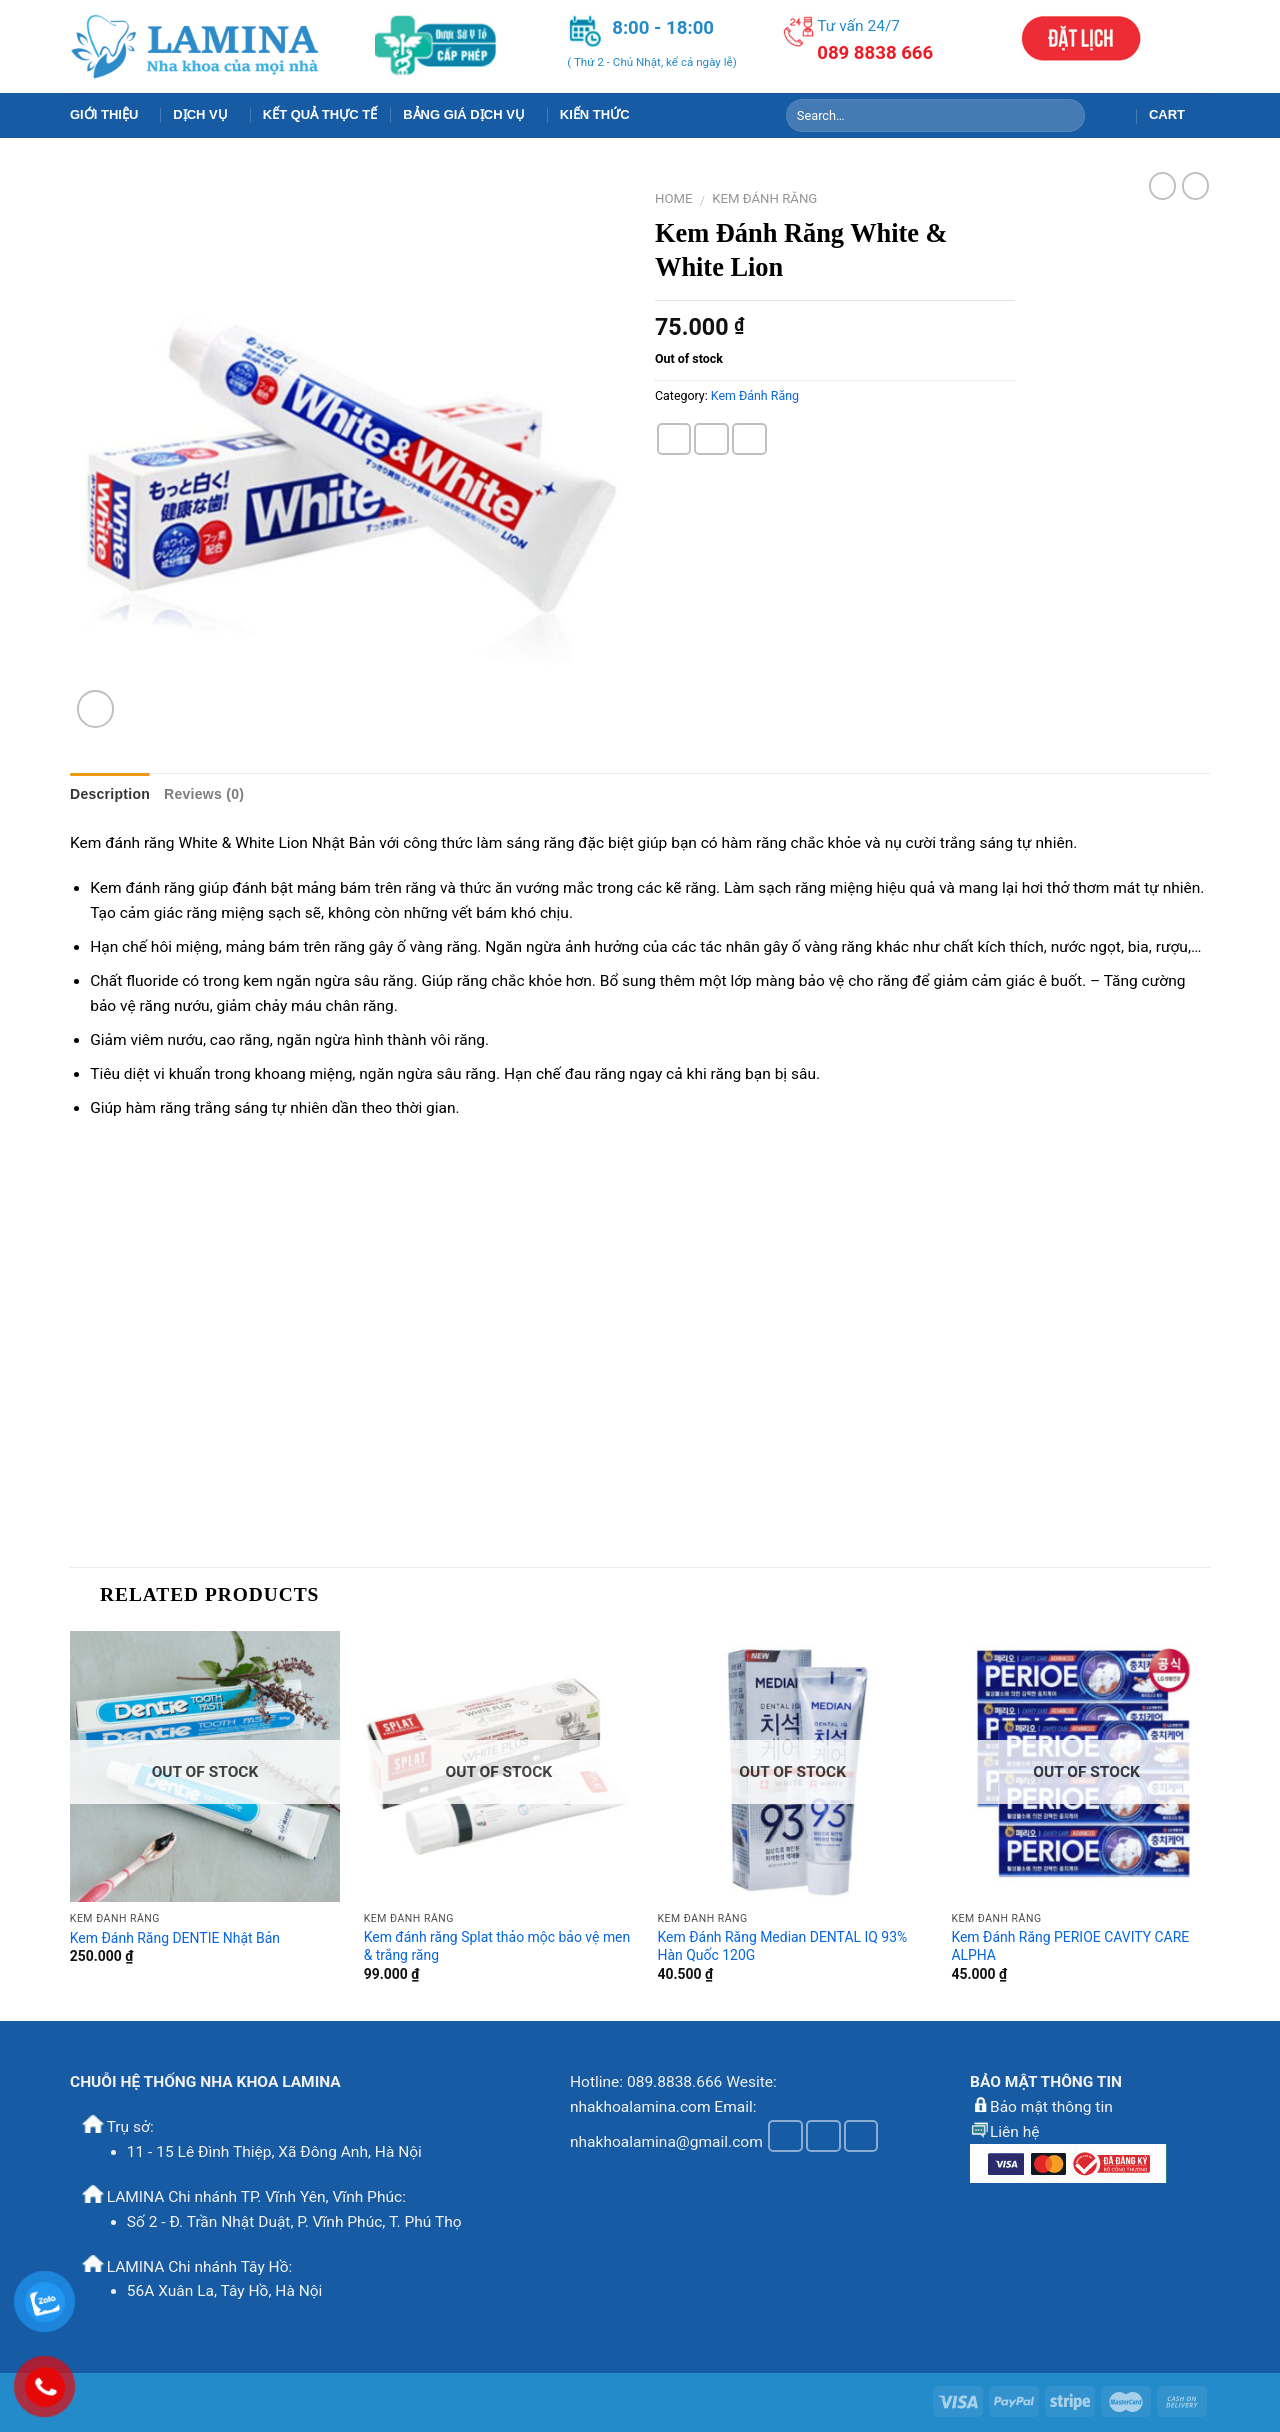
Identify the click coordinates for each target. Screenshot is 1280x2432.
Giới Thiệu (108, 115)
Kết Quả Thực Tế (320, 114)
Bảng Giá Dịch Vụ (468, 115)
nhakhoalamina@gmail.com (666, 2141)
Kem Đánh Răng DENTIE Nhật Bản (175, 1938)
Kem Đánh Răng (764, 198)
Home (674, 198)
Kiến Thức (595, 114)
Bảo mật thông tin (1051, 2107)
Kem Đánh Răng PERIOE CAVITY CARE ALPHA (1070, 1946)
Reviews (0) (204, 794)
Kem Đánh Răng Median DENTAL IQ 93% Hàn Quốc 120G (783, 1946)
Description (110, 794)
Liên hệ (1015, 2132)
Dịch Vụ (204, 115)
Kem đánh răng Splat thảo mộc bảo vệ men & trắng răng (497, 1946)
